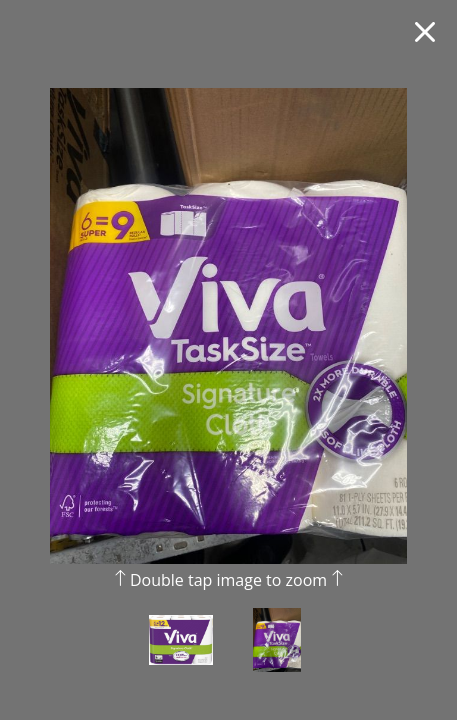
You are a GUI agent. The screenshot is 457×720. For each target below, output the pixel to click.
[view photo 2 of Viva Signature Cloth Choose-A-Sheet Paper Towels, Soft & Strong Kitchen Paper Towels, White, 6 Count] (277, 654)
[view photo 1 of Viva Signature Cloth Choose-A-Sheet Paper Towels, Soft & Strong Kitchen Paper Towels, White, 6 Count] (181, 654)
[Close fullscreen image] (425, 32)
